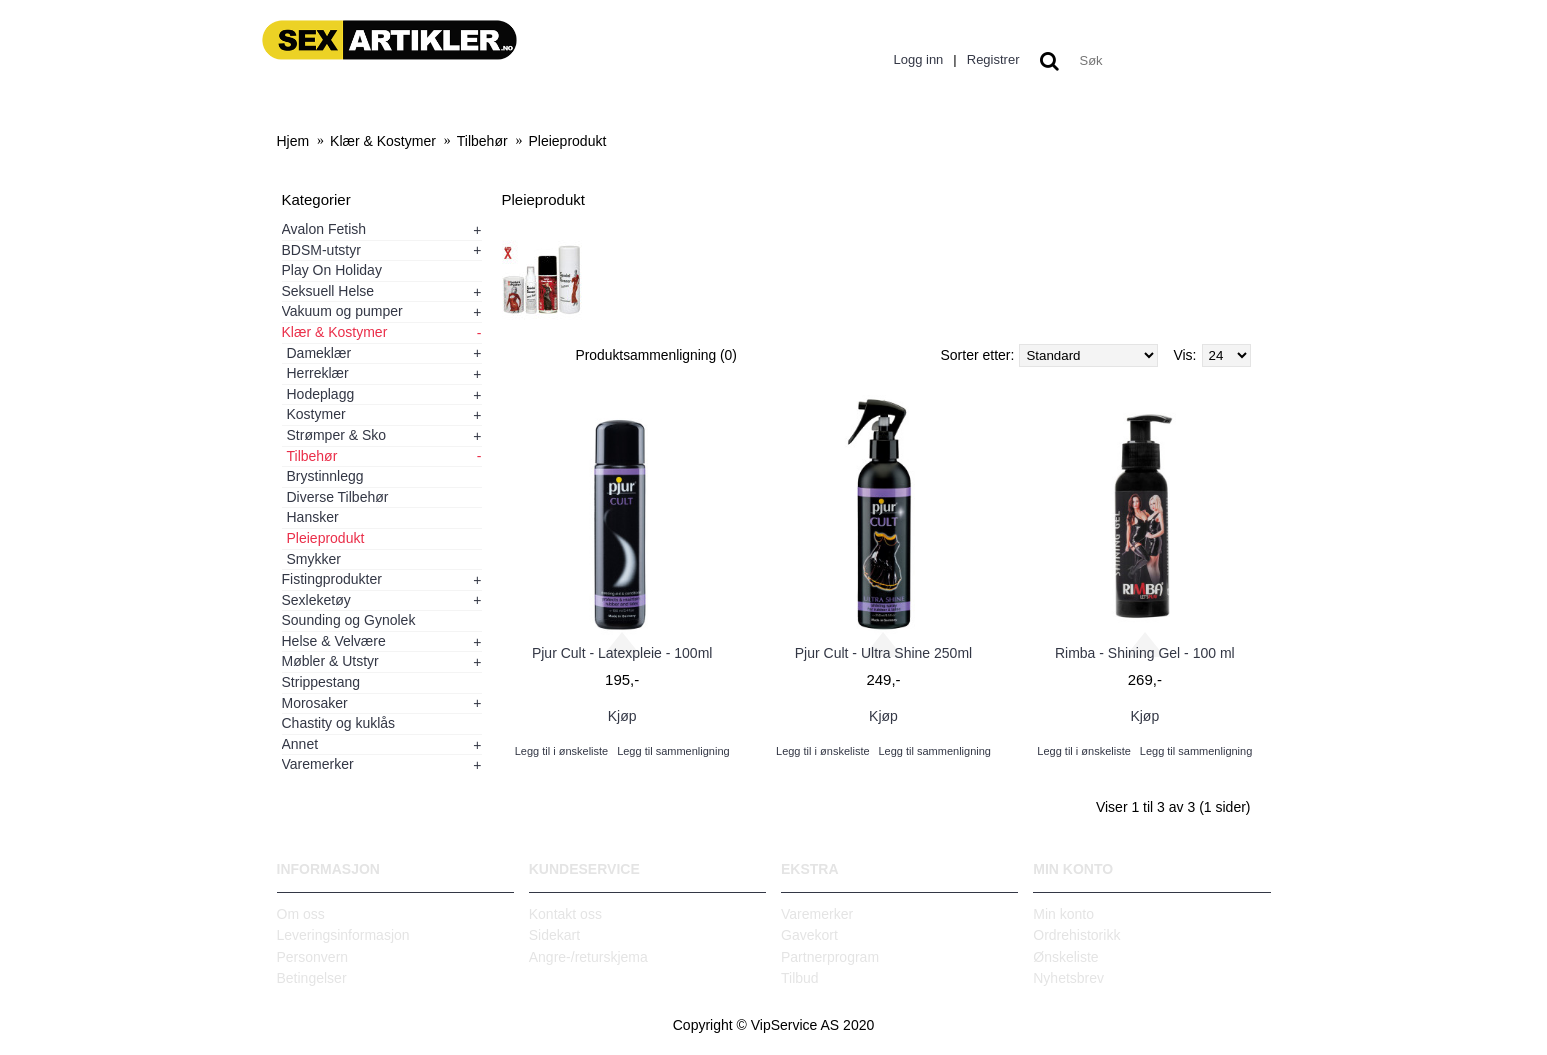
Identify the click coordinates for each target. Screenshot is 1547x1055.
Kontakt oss (565, 914)
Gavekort (809, 935)
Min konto (1063, 914)
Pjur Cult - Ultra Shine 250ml (883, 653)
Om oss (301, 914)
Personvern (313, 957)
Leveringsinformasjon (343, 935)
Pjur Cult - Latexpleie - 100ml (622, 653)
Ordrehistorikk (1076, 935)
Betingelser (312, 978)
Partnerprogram (830, 957)
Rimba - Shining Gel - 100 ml (1145, 653)
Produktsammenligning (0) (657, 355)
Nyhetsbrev (1068, 978)
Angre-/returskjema (588, 957)
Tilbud (800, 978)
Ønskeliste (1065, 957)
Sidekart (554, 935)
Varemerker (817, 914)
